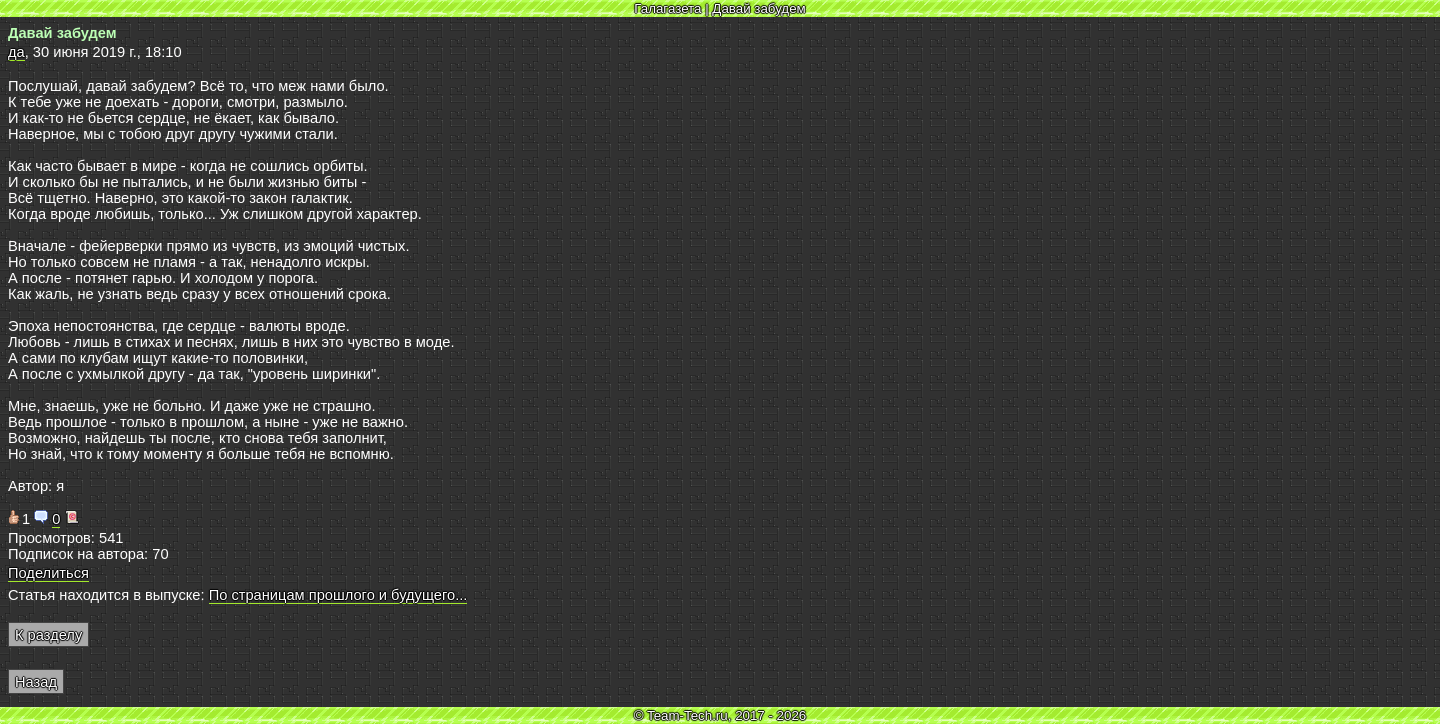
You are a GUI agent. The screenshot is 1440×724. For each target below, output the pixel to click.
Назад (36, 682)
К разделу (48, 635)
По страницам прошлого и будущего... (338, 595)
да (16, 52)
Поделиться (48, 573)
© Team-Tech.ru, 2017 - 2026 (720, 715)
